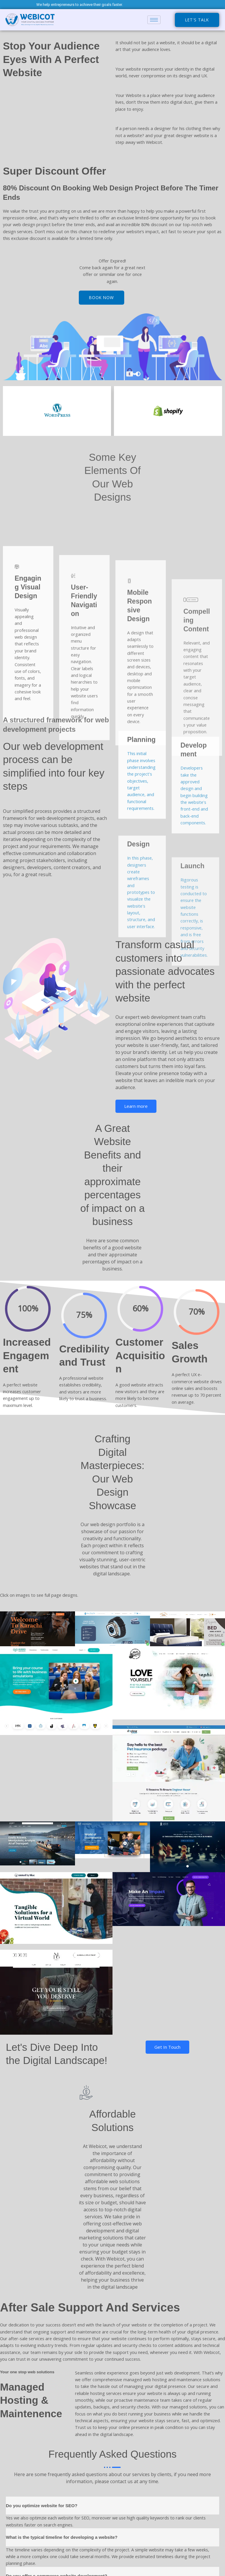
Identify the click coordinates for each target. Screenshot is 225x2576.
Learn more (136, 1106)
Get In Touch (167, 2047)
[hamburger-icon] (154, 20)
